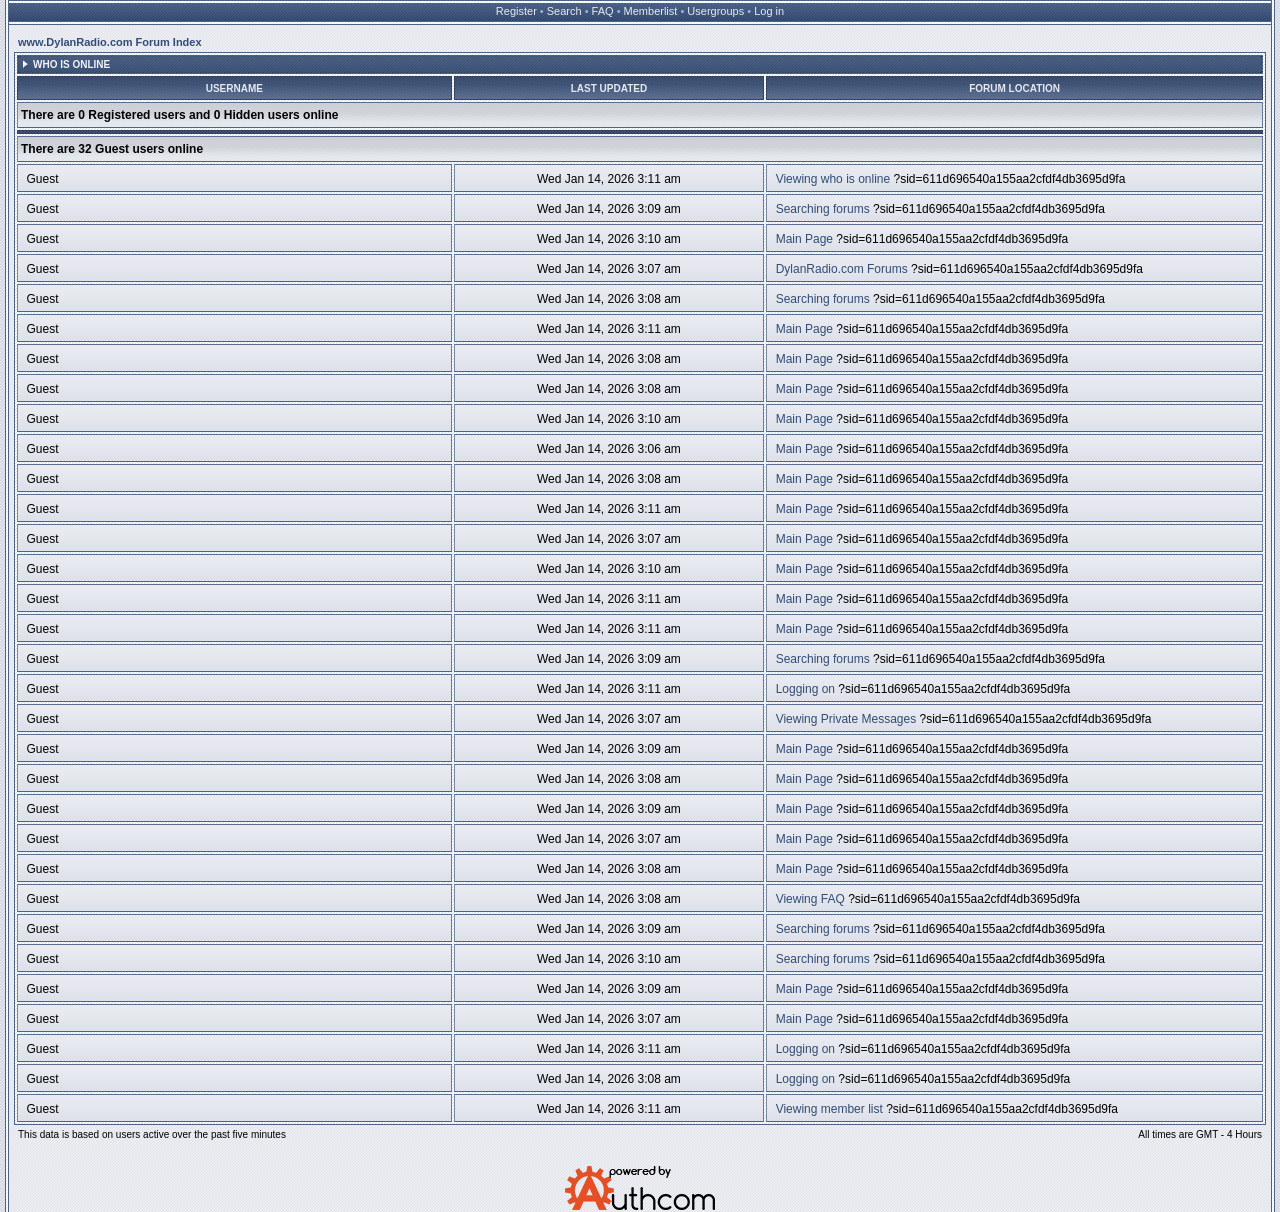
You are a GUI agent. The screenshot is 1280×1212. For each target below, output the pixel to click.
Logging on (805, 689)
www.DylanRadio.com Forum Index (110, 42)
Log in (769, 11)
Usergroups (715, 11)
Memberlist (651, 11)
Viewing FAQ (810, 899)
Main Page (804, 239)
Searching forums (823, 209)
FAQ (603, 11)
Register (516, 11)
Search (564, 11)
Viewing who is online (833, 179)
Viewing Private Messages (846, 719)
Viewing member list (829, 1109)
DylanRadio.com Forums (842, 269)
